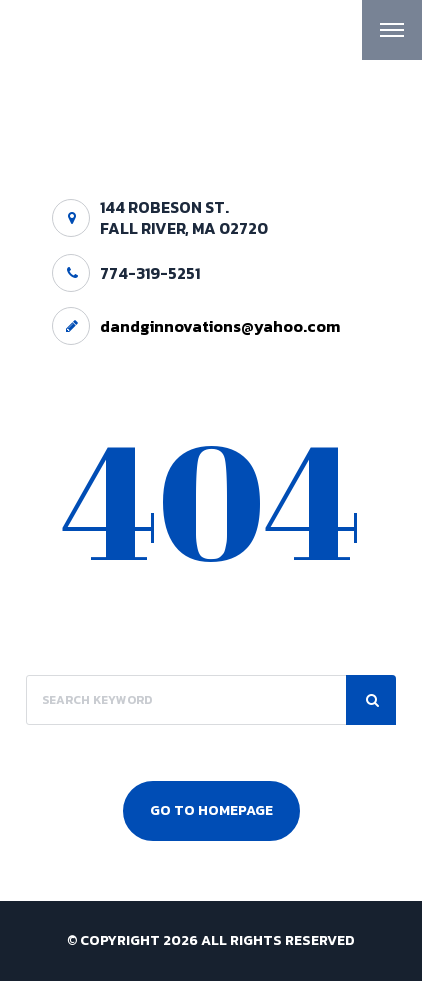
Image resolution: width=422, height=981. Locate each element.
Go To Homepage (211, 810)
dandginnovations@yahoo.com (220, 326)
